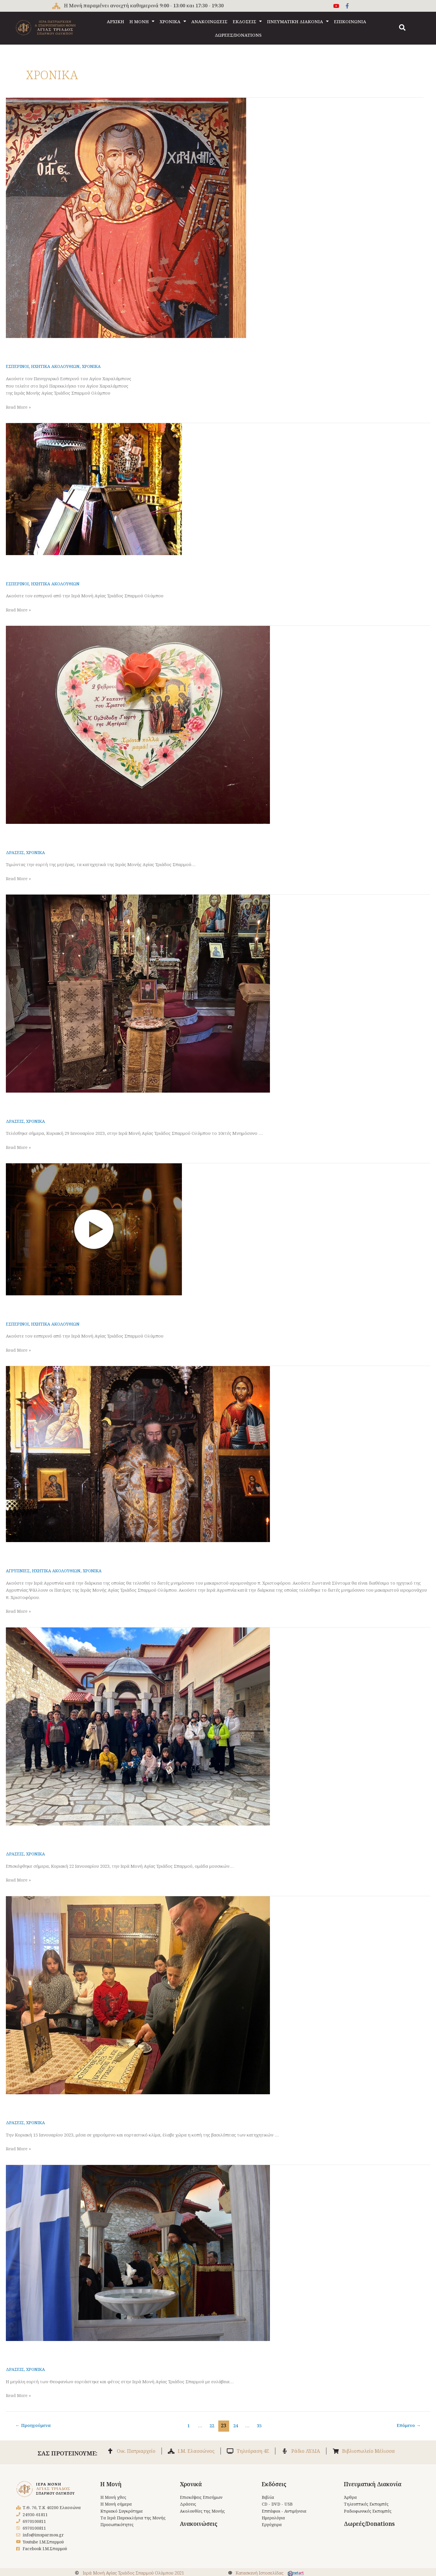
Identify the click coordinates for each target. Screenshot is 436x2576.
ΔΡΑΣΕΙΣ (15, 852)
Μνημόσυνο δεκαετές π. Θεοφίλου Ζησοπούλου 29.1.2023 (106, 1104)
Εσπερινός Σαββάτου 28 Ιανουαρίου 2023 (79, 1306)
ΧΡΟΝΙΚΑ (173, 21)
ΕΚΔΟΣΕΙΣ (247, 21)
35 (260, 2425)
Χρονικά (191, 2489)
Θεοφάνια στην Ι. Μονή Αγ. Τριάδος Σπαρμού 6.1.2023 (101, 2352)
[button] (402, 27)
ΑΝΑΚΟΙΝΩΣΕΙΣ (209, 21)
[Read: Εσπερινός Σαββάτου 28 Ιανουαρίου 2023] (94, 1229)
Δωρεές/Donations (369, 2530)
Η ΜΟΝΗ (141, 21)
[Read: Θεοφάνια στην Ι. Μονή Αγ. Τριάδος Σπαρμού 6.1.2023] (138, 2252)
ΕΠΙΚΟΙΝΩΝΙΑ (350, 21)
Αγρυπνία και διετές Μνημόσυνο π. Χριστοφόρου (90, 1553)
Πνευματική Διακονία (372, 2489)
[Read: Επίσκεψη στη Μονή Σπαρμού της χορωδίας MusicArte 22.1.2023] (138, 1726)
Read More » (19, 406)
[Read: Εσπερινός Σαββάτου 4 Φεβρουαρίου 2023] (94, 488)
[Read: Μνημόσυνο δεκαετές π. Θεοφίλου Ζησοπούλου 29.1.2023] (138, 993)
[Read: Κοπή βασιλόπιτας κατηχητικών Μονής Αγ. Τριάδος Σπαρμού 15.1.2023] (138, 1995)
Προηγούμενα (34, 2425)
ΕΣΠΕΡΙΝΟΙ (17, 366)
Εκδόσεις (274, 2489)
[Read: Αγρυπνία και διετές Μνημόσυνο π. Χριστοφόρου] (138, 1454)
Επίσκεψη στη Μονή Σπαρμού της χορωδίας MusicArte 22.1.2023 (121, 1837)
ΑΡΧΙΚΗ (115, 21)
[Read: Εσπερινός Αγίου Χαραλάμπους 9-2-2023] (126, 217)
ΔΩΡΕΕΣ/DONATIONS (238, 35)
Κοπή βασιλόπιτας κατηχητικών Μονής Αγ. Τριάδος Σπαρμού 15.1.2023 (131, 2105)
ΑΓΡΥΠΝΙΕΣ (18, 1570)
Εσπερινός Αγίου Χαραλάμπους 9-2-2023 (77, 349)
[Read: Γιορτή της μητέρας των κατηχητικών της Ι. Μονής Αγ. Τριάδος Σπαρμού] (138, 724)
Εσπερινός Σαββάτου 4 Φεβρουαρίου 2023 (80, 566)
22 (211, 2425)
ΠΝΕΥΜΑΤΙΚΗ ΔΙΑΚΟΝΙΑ (298, 21)
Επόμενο (407, 2425)
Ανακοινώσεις (198, 2530)
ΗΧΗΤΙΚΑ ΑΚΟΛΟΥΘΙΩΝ (57, 366)
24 (236, 2425)
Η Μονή (110, 2489)
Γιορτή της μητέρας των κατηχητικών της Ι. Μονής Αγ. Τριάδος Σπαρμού (132, 835)
